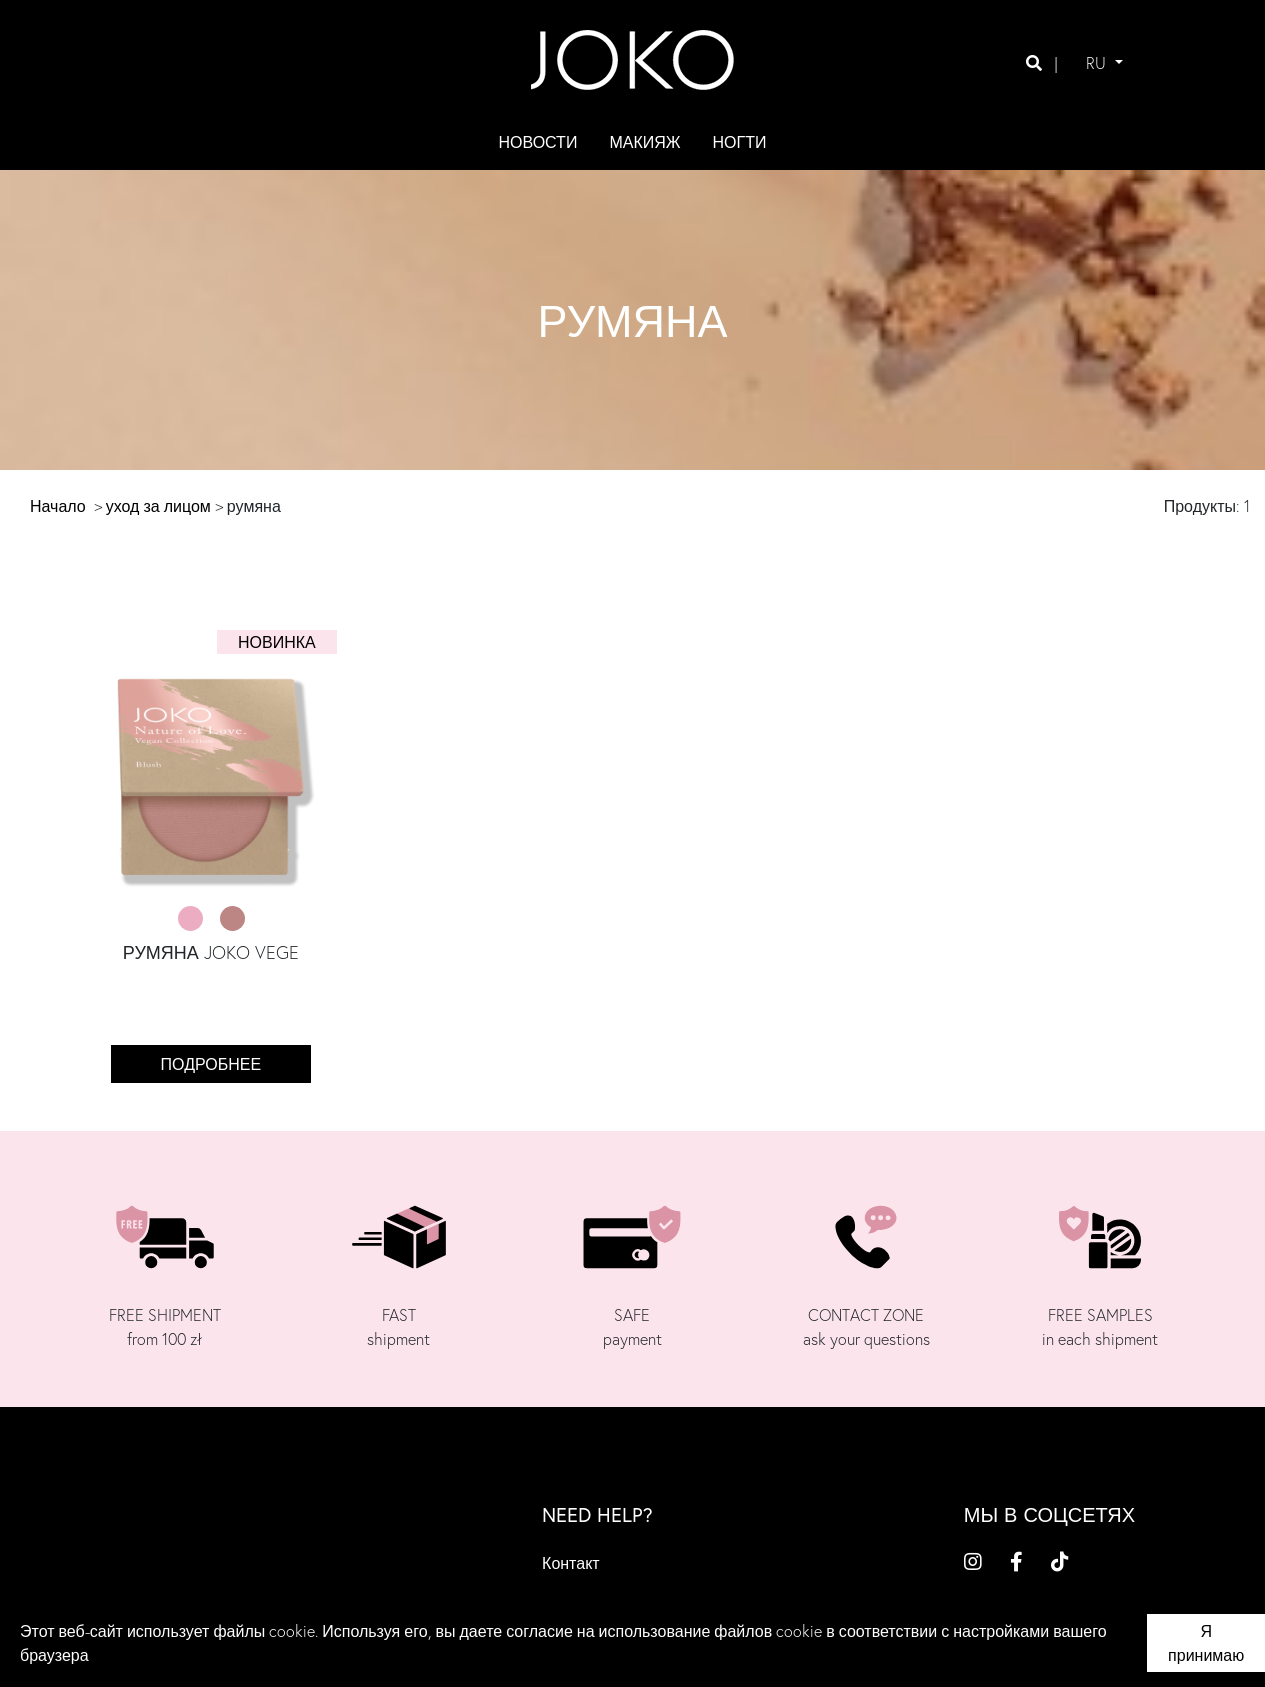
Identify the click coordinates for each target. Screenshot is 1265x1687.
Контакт (571, 1563)
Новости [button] (538, 142)
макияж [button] (644, 142)
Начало (58, 506)
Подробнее (211, 1064)
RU (1098, 63)
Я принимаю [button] (1206, 1643)
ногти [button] (740, 142)
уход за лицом (158, 506)
